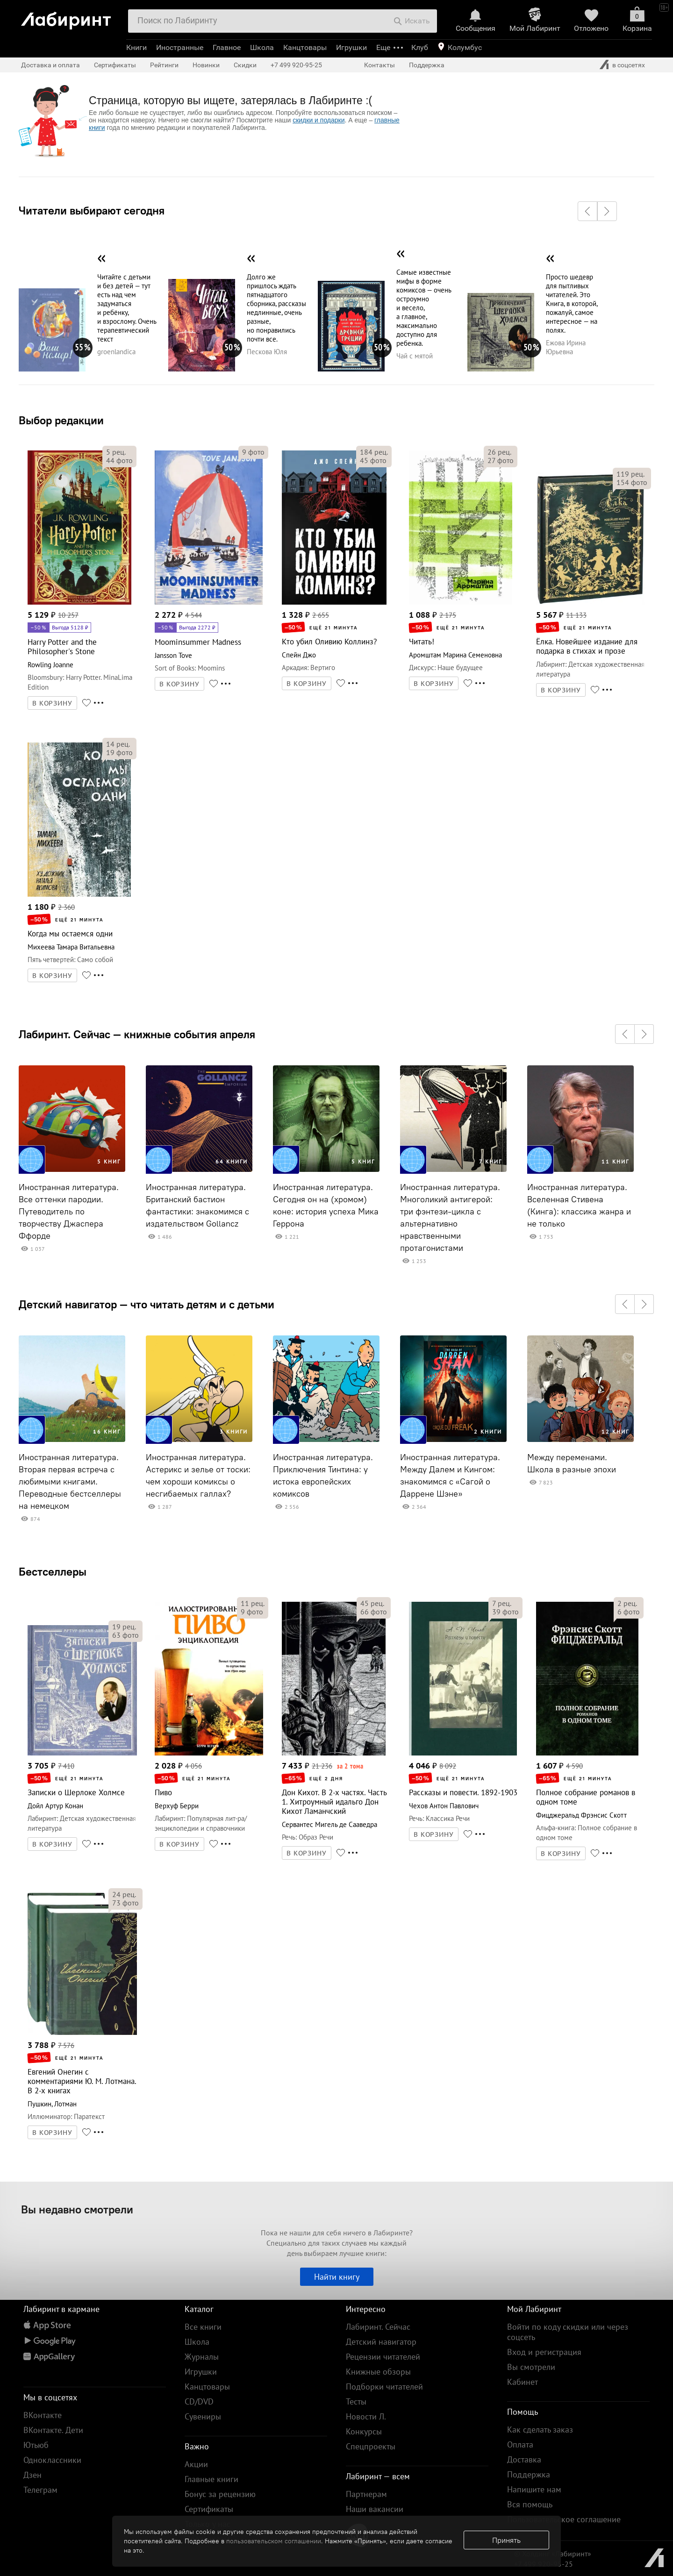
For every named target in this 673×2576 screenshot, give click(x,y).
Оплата (520, 2444)
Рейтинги (164, 65)
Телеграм (40, 2489)
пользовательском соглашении (273, 2541)
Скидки (245, 65)
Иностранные (179, 47)
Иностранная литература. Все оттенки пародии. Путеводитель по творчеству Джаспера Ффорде (69, 1211)
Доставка (524, 2459)
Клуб (419, 47)
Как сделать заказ (540, 2429)
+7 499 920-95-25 (296, 65)
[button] (587, 211)
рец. (116, 452)
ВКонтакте (42, 2415)
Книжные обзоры (378, 2371)
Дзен (32, 2474)
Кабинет (522, 2381)
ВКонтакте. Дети (53, 2430)
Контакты (379, 65)
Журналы (202, 2356)
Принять (506, 2540)
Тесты (356, 2401)
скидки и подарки (318, 120)
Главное (227, 47)
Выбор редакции (61, 420)
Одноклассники (52, 2460)
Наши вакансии (374, 2509)
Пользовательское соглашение (564, 2519)
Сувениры (203, 2416)
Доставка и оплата (50, 65)
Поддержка (426, 65)
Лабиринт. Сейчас (378, 2326)
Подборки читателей (384, 2386)
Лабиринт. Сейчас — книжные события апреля (137, 1034)
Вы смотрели (531, 2367)
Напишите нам (534, 2489)
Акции (196, 2464)
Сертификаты (115, 65)
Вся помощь (529, 2504)
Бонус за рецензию (220, 2494)
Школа (262, 47)
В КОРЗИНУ (52, 703)
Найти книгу (336, 2276)
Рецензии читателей (383, 2356)
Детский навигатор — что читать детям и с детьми (146, 1304)
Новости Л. (366, 2416)
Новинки (206, 65)
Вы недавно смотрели (77, 2209)
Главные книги (211, 2479)
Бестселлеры (52, 1571)
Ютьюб (36, 2445)
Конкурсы (364, 2431)
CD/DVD (199, 2401)
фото (119, 460)
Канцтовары (305, 47)
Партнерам (366, 2494)
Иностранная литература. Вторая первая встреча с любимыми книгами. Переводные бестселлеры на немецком (70, 1481)
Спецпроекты (370, 2446)
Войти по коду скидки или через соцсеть (567, 2331)
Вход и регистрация (544, 2352)
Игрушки (351, 47)
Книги (136, 47)
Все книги (203, 2326)
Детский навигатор (381, 2341)
